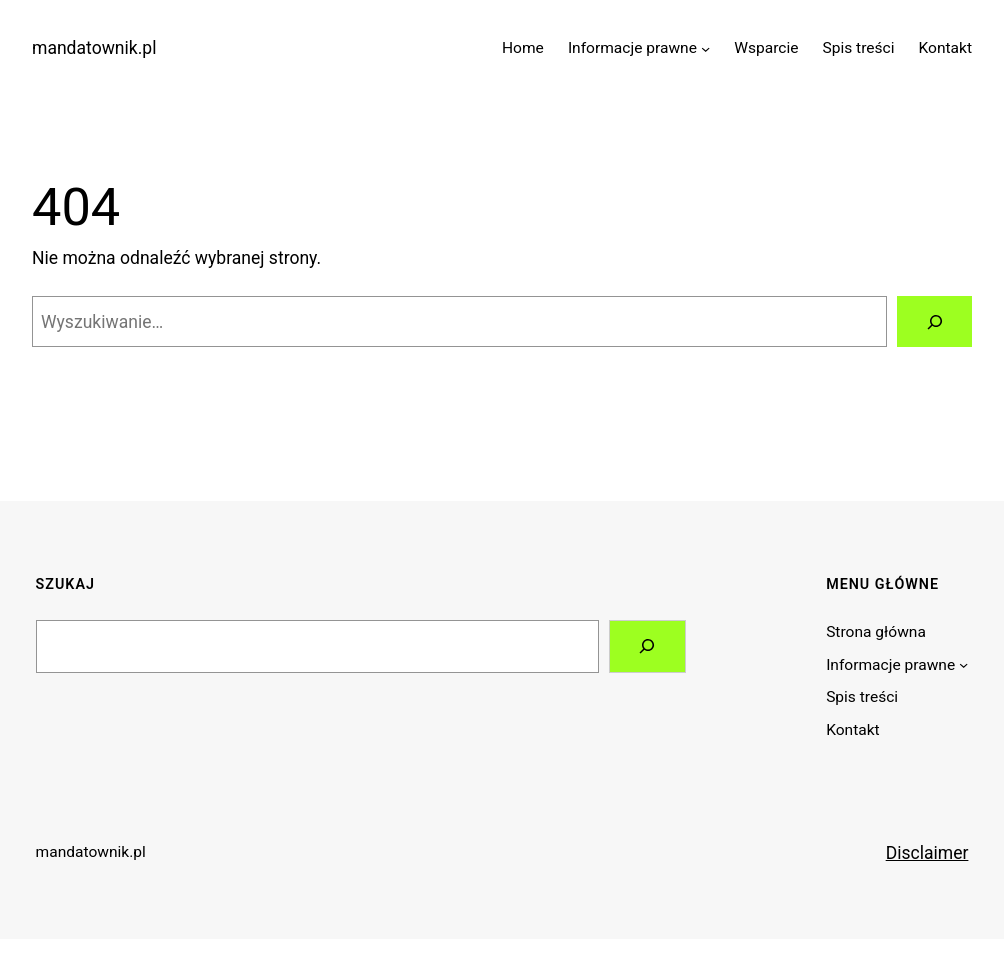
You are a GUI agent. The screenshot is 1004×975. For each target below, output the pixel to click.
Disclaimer (927, 853)
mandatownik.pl (94, 48)
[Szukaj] (934, 321)
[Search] (647, 646)
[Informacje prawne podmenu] (705, 47)
